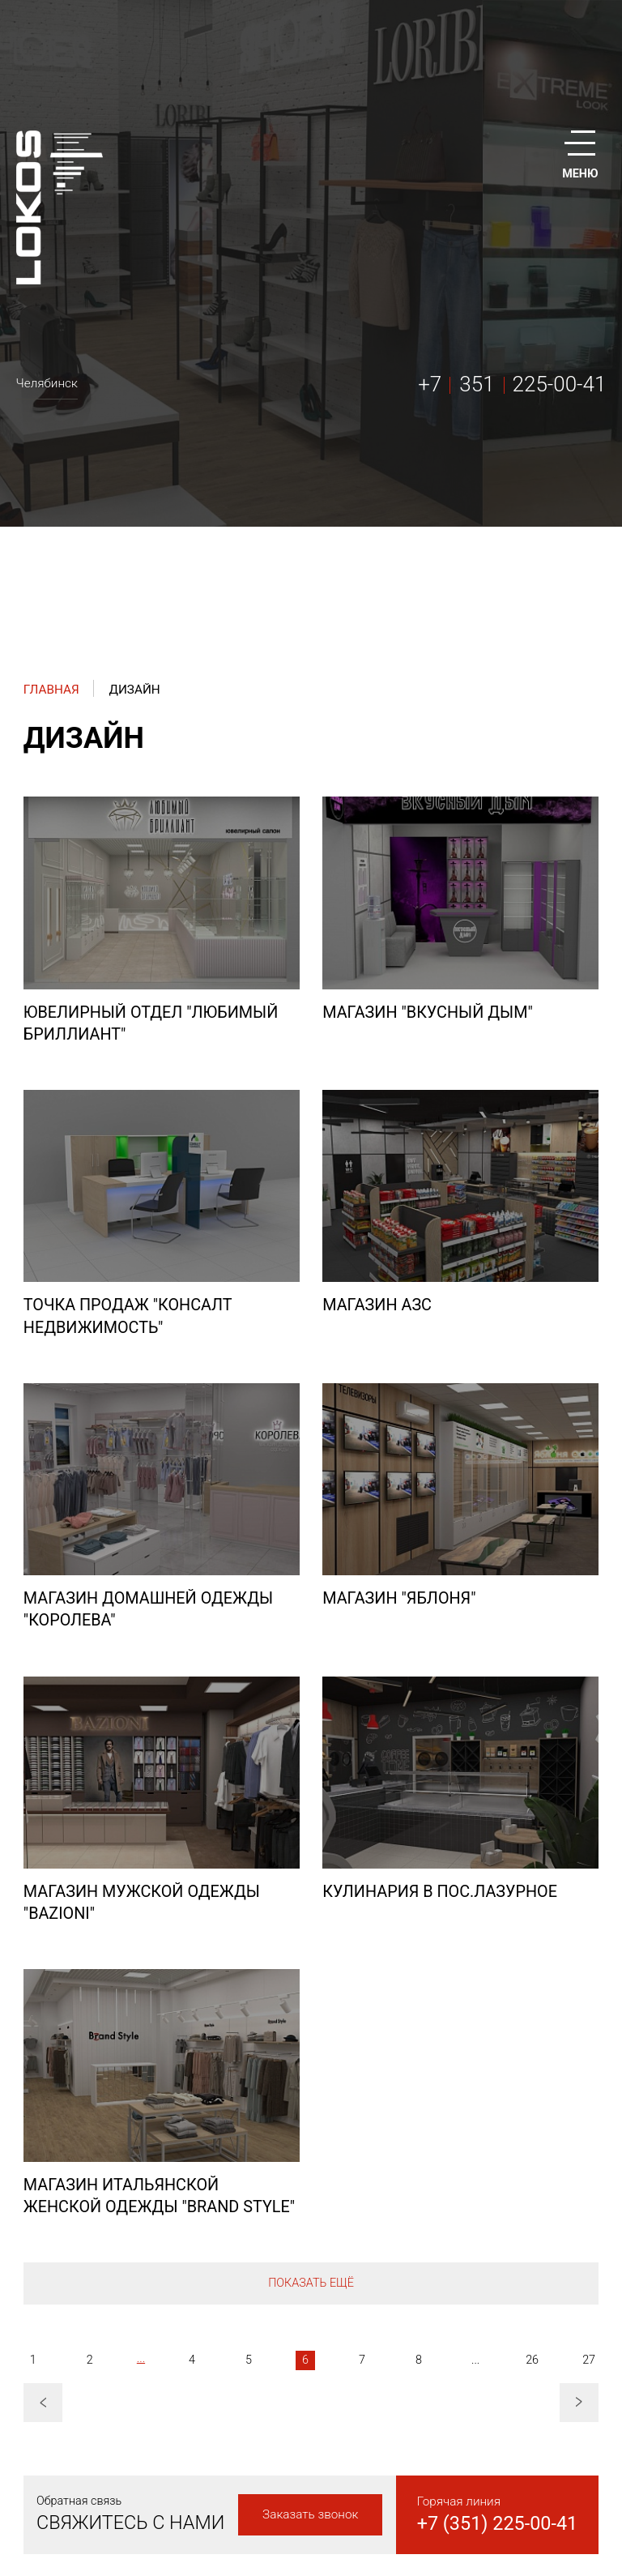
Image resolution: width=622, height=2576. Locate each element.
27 (588, 2360)
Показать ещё (311, 2283)
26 (532, 2360)
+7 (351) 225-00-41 (497, 2523)
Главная (51, 689)
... (141, 2358)
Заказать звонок (310, 2514)
